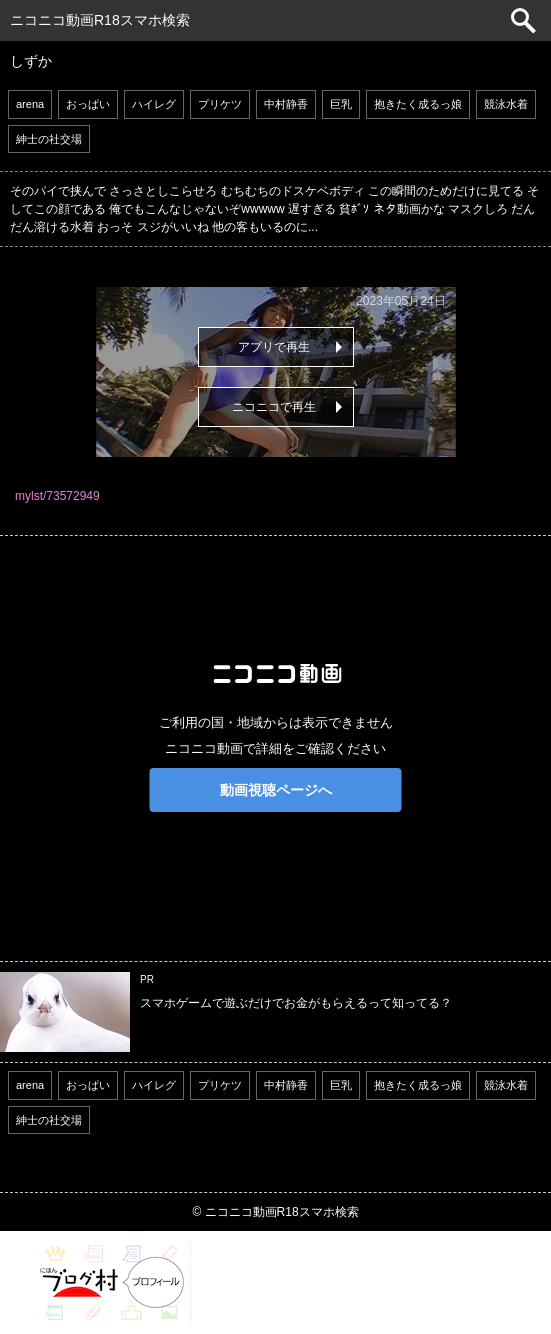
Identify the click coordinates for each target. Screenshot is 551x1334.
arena (30, 104)
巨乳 (341, 104)
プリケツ (220, 104)
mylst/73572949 (57, 496)
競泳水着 (506, 104)
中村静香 (286, 104)
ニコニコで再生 (274, 407)
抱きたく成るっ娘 (418, 104)
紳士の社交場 (49, 139)
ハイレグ (154, 104)
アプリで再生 (274, 347)
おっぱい (88, 104)
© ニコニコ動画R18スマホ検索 (275, 1212)
